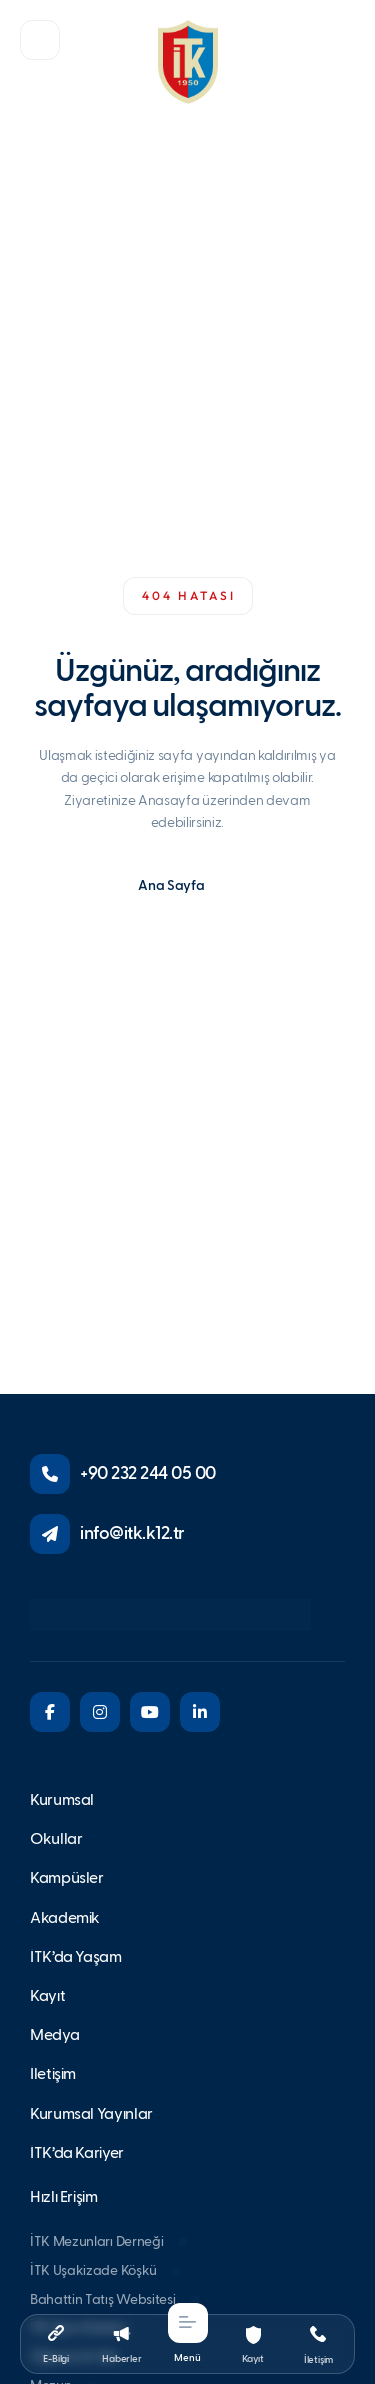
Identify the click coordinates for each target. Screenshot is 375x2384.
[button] (40, 40)
